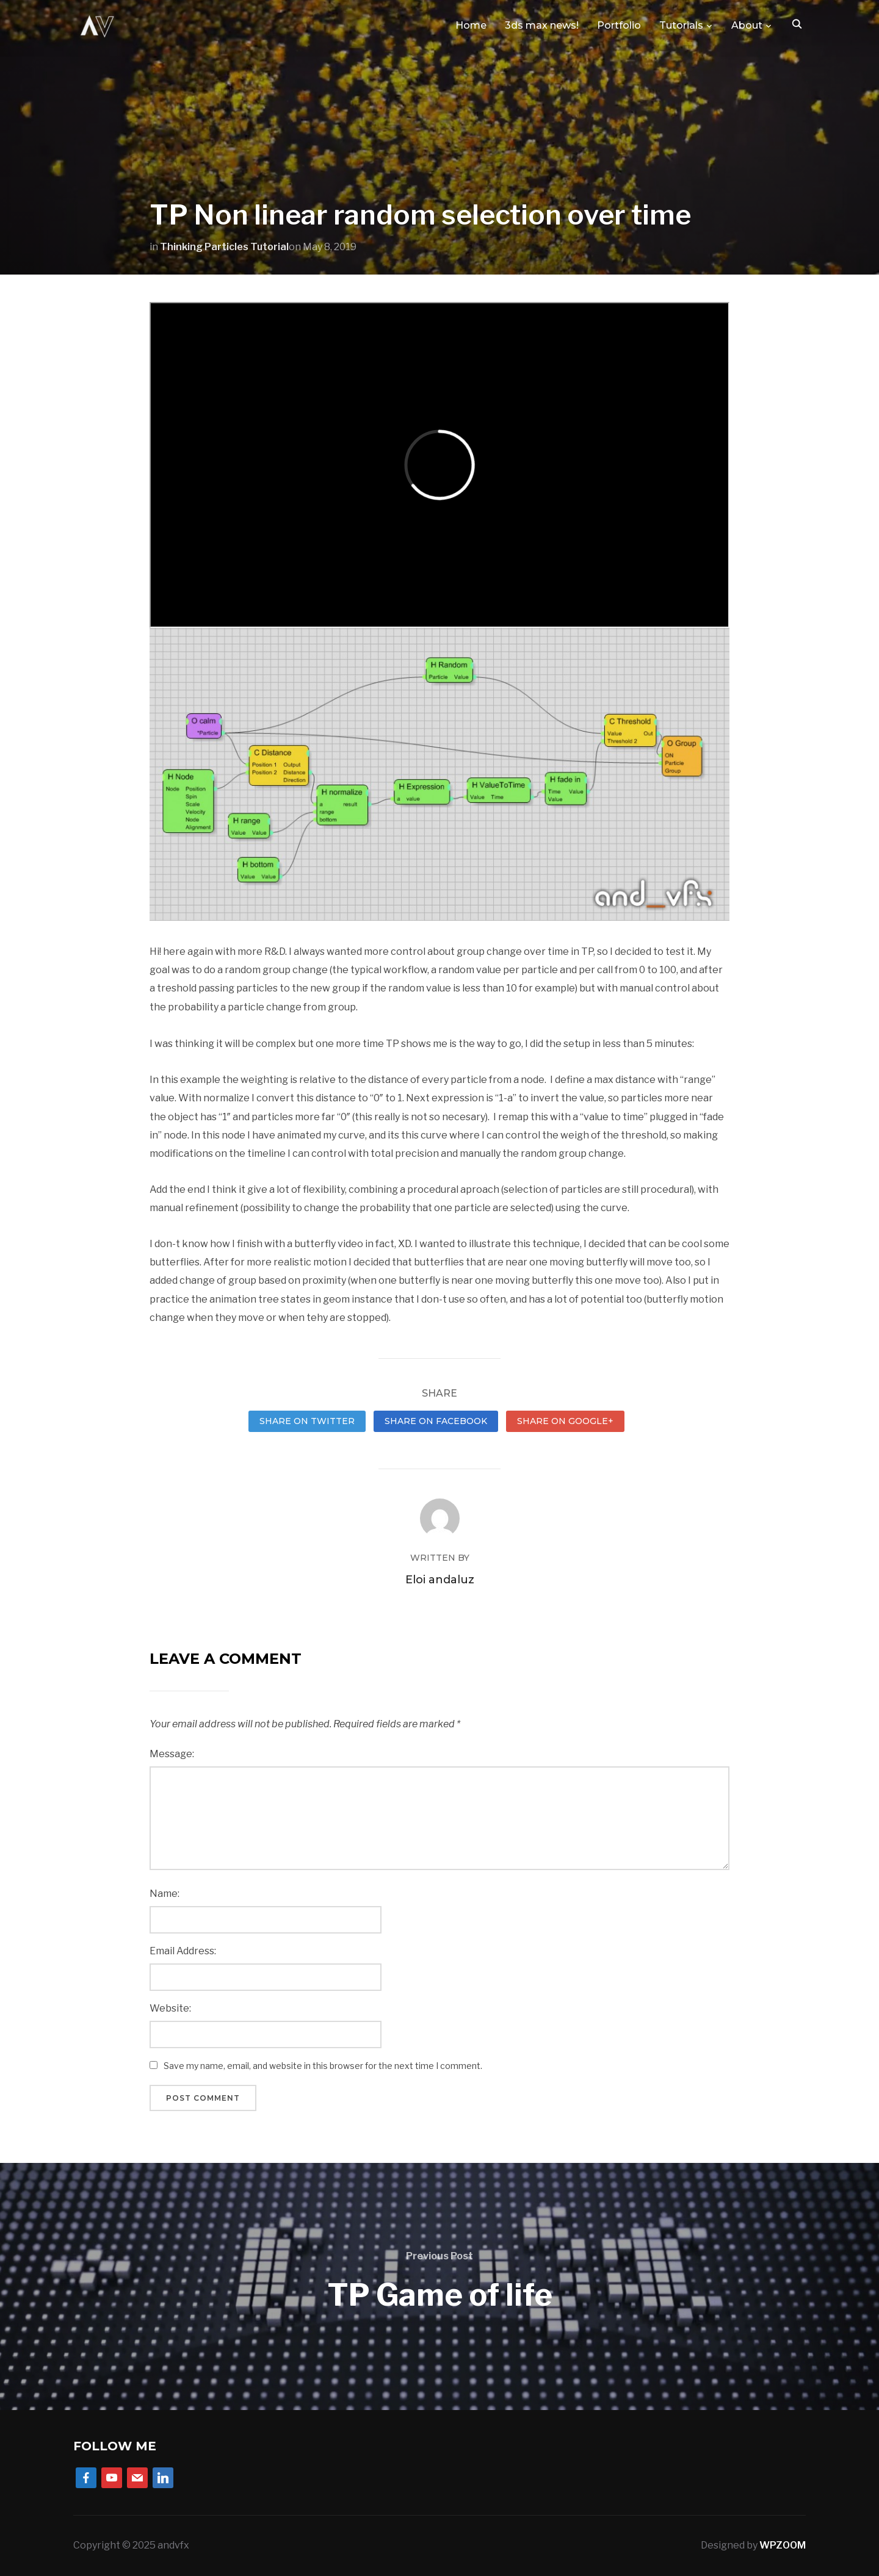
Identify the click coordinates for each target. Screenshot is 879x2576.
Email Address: (183, 1951)
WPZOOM (782, 2545)
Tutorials (681, 25)
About (746, 25)
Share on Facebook (436, 1421)
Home (471, 25)
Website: (170, 2008)
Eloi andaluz (439, 1579)
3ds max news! (542, 25)
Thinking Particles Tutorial (224, 247)
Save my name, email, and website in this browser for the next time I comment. (323, 2065)
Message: (172, 1754)
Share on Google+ (565, 1421)
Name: (164, 1893)
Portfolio (619, 25)
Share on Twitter (307, 1421)
